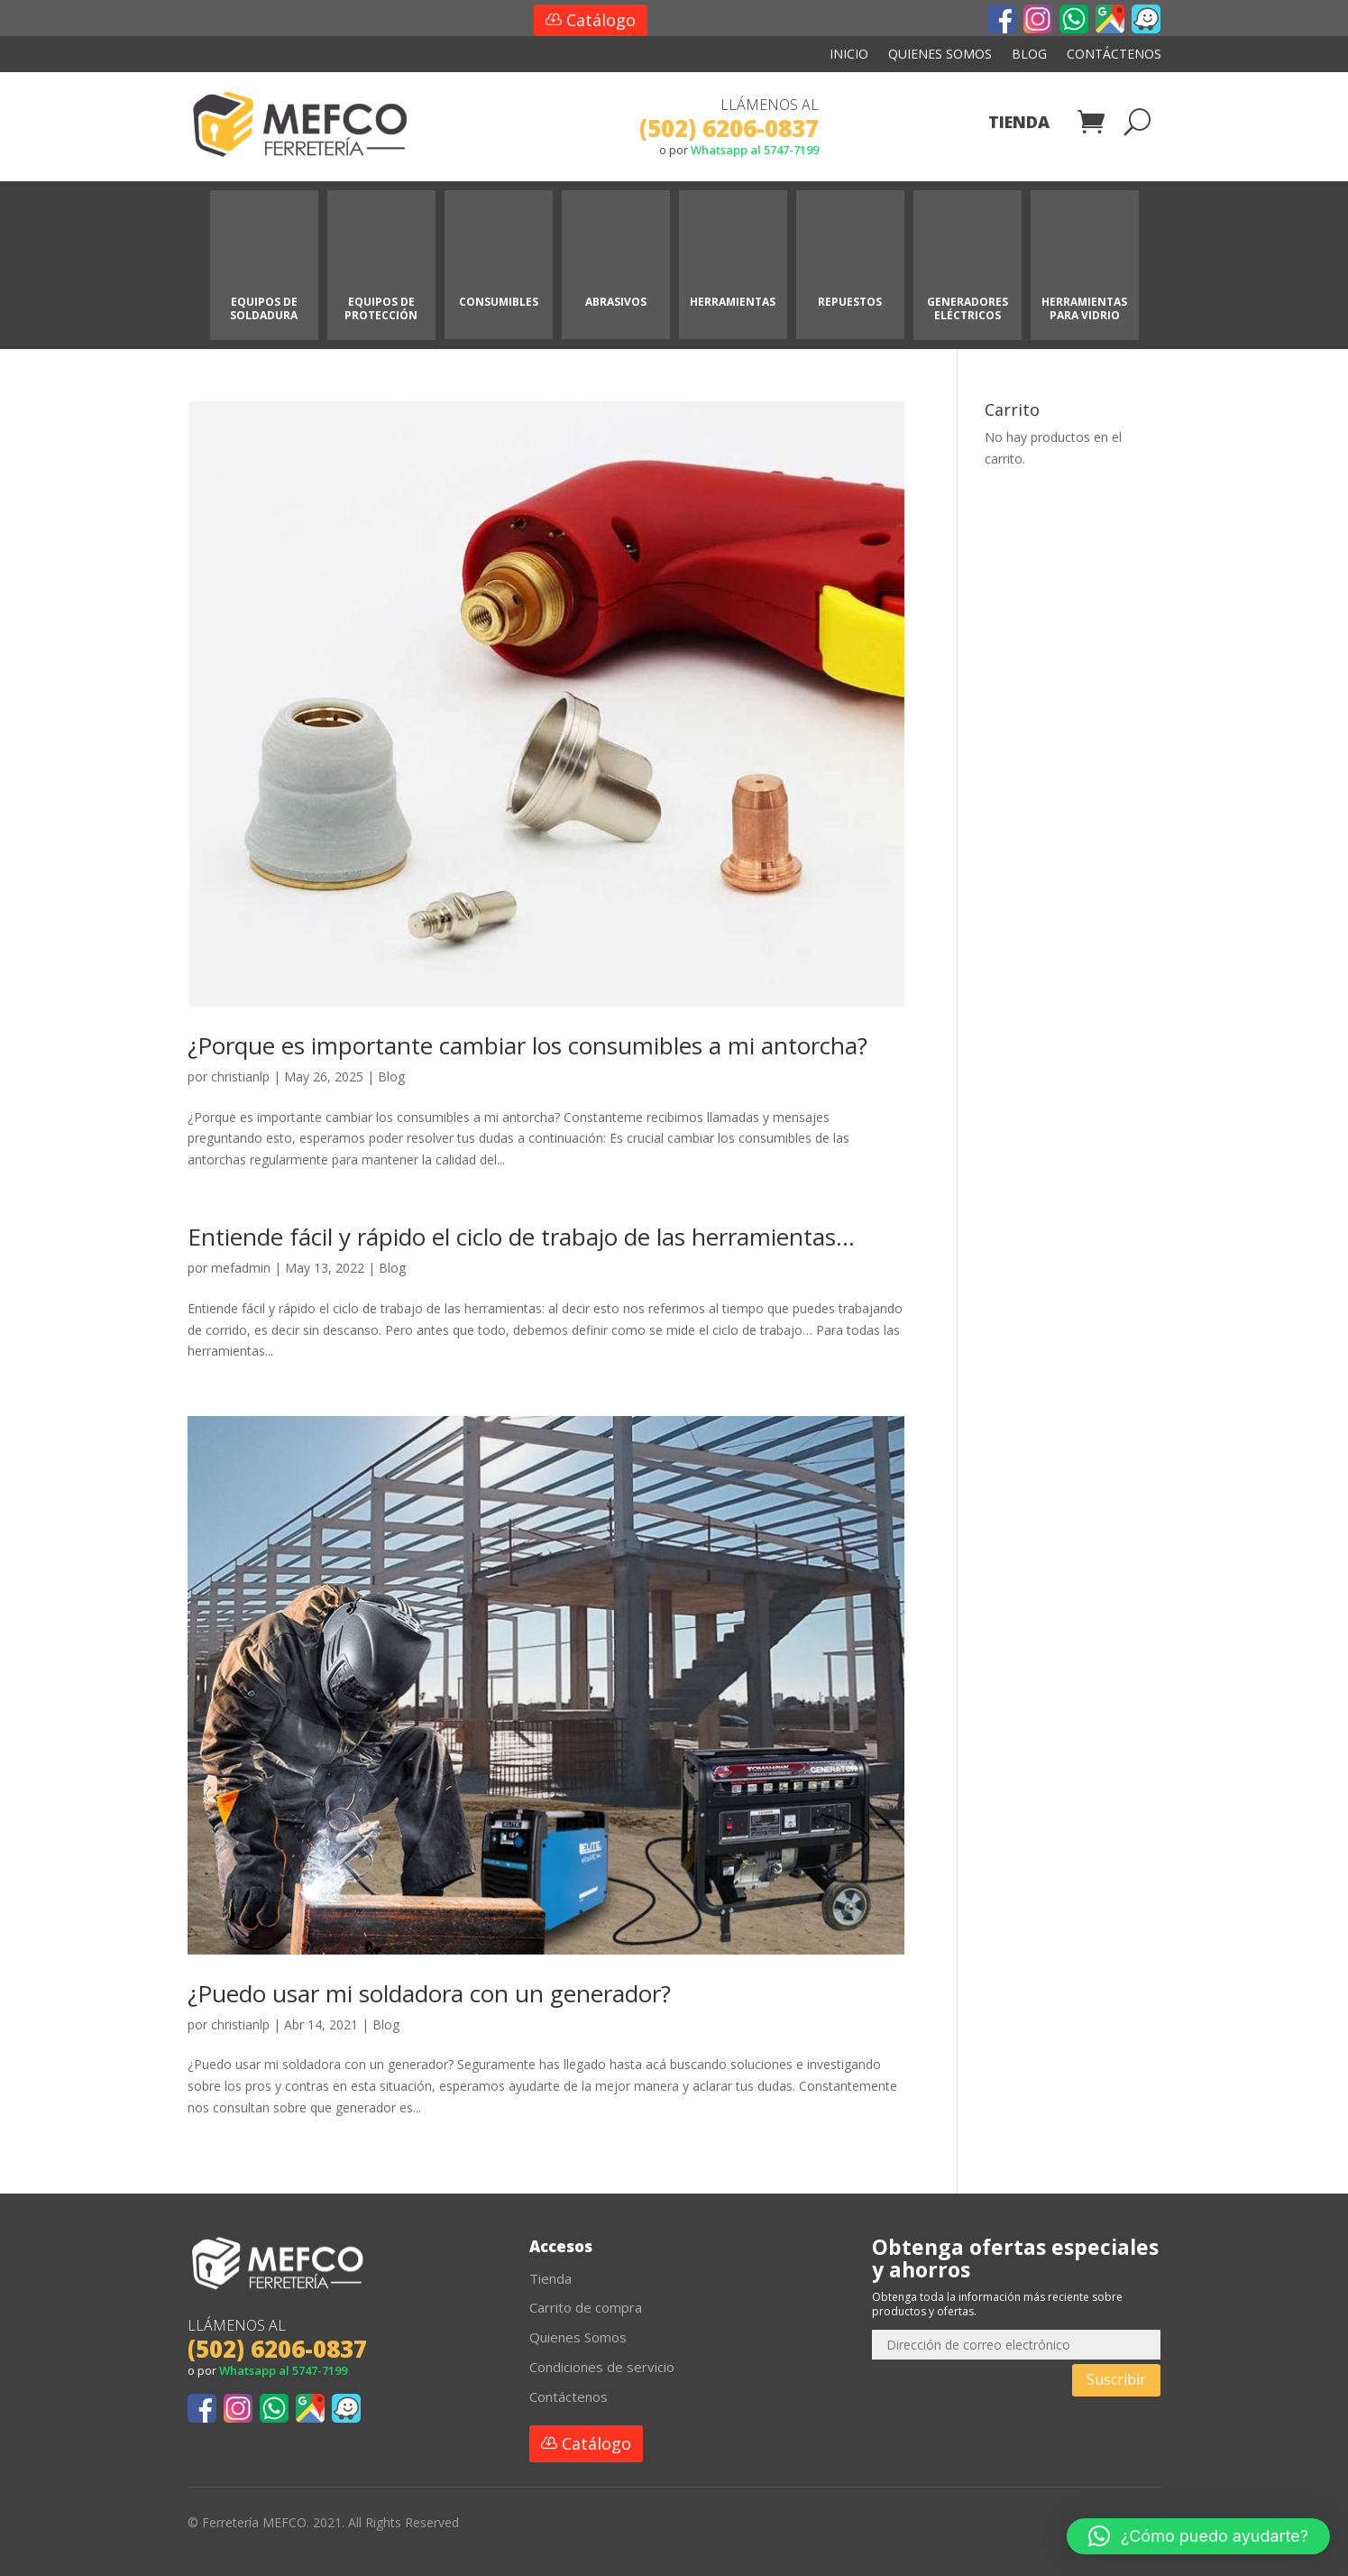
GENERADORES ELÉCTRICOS (967, 308)
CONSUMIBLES (498, 301)
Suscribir (1116, 2379)
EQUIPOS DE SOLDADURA (264, 308)
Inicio (849, 55)
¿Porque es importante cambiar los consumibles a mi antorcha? (527, 1045)
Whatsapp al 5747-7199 (755, 150)
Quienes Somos (940, 55)
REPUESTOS (850, 301)
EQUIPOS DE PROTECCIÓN (380, 308)
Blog (1029, 55)
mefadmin (241, 1267)
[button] (1198, 2536)
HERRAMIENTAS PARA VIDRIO (1084, 308)
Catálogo (601, 20)
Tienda (1019, 124)
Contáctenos (1114, 55)
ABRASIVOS (615, 301)
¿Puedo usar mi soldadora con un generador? (429, 1993)
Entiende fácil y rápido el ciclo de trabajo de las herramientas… (521, 1236)
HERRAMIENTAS (732, 301)
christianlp (240, 1076)
